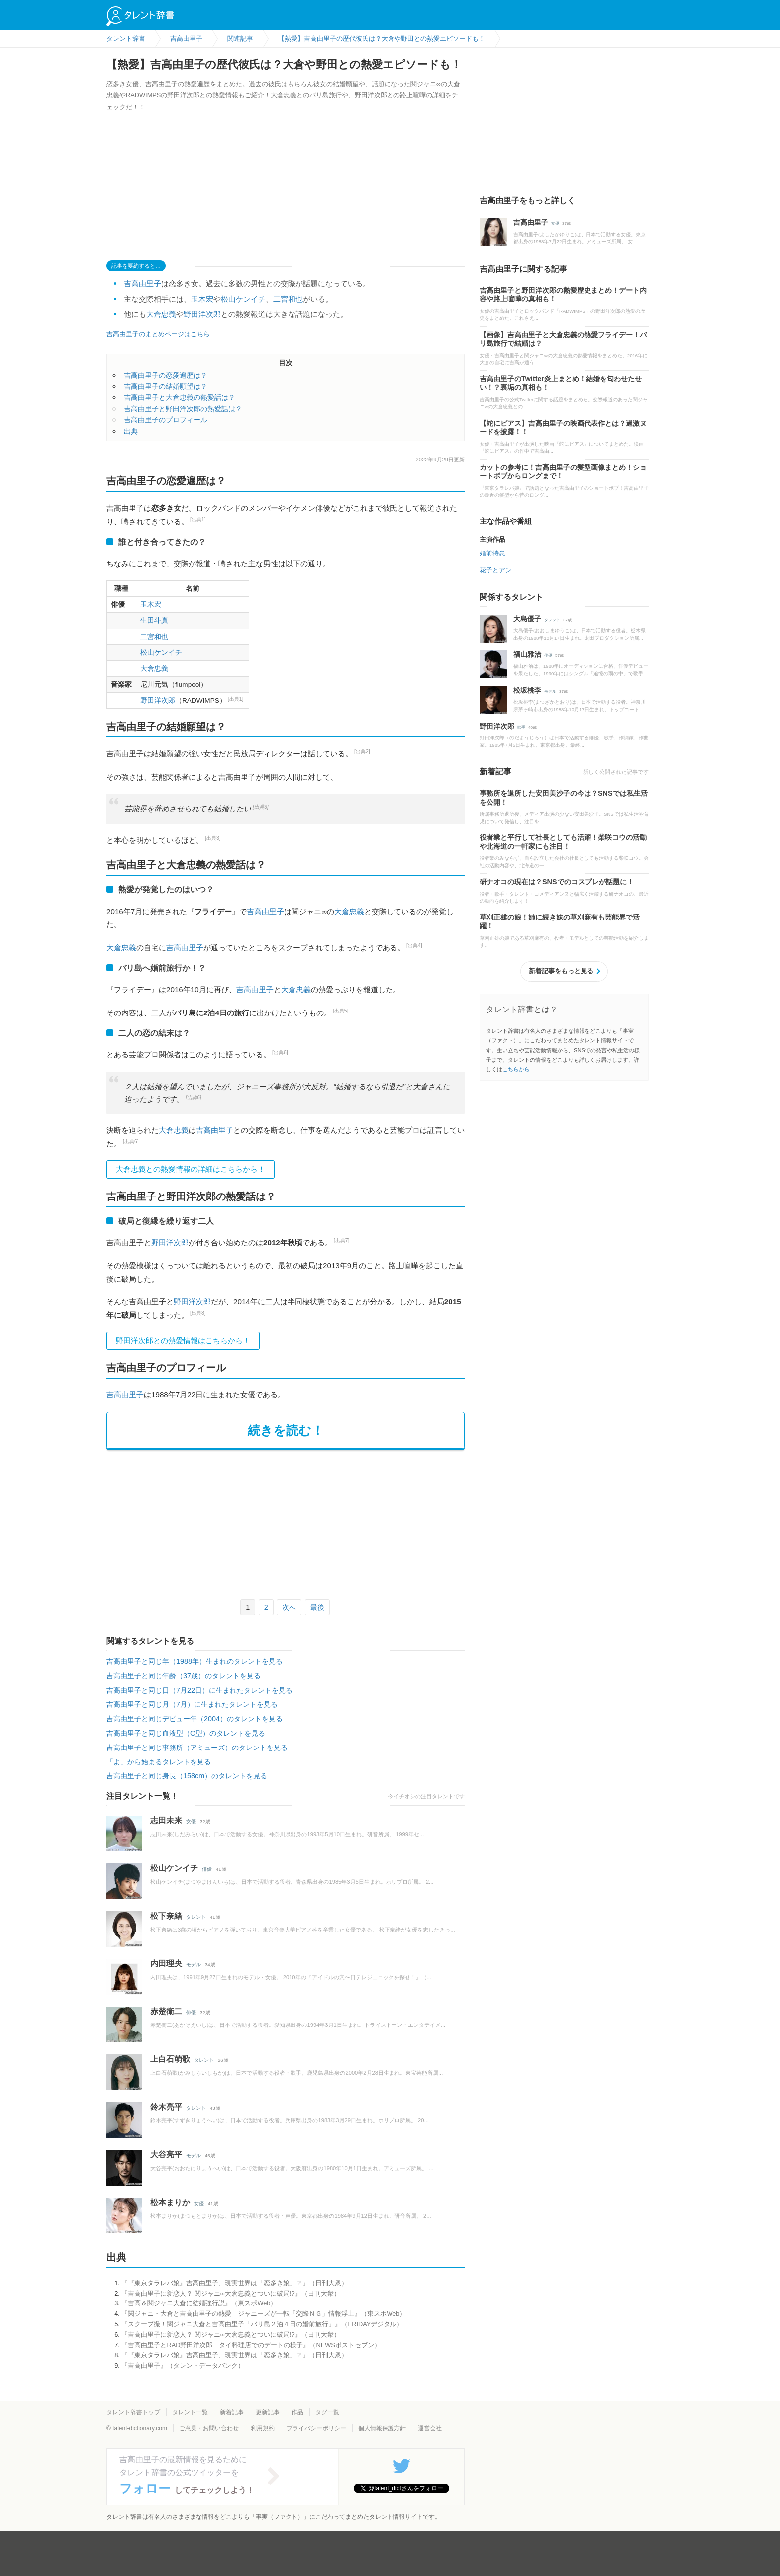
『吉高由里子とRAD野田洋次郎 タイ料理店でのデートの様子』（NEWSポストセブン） (250, 2345)
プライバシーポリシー (316, 2428)
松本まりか (170, 2202)
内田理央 (166, 1963)
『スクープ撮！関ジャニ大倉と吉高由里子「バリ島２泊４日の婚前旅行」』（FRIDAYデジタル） (262, 2324)
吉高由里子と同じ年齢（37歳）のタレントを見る (183, 1676)
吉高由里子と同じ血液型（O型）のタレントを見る (185, 1733)
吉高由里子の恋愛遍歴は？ (165, 375)
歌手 (521, 727)
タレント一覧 (190, 2412)
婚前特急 (492, 553)
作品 (297, 2412)
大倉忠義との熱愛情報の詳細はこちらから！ (190, 1169)
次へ (289, 1607)
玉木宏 (202, 299)
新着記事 (232, 2412)
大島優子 (527, 619)
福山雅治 (527, 654)
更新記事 (268, 2412)
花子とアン (496, 570)
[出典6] (280, 1052)
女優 (191, 1821)
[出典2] (362, 751)
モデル (193, 1964)
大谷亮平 (166, 2154)
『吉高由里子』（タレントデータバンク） (182, 2365)
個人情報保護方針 (382, 2428)
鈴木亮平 (166, 2107)
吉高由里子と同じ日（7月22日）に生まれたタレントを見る (199, 1690)
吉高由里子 (142, 283)
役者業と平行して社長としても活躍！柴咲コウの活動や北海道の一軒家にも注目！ (563, 841)
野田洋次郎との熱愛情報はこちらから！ (183, 1340)
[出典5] (341, 1010)
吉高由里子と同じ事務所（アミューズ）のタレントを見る (197, 1747)
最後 (317, 1607)
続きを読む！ (286, 1430)
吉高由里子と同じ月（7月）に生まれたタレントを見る (192, 1704)
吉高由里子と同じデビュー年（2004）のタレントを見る (194, 1719)
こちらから (516, 1069)
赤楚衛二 (166, 2011)
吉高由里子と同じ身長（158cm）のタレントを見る (186, 1776)
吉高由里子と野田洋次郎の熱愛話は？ (183, 409)
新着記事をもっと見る (561, 971)
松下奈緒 (166, 1916)
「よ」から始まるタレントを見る (158, 1762)
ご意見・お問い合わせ (209, 2428)
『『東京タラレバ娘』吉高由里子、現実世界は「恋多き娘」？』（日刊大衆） (234, 2283)
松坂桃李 (527, 690)
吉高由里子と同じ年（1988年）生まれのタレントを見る (194, 1661)
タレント (196, 1917)
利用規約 (263, 2428)
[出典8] (198, 1313)
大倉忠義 (161, 314)
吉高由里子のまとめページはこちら (158, 334)
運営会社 (430, 2428)
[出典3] (261, 807)
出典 (131, 431)
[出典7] (342, 1240)
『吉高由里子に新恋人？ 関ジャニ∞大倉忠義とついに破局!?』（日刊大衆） (230, 2293)
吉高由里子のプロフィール (165, 420)
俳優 (207, 1869)
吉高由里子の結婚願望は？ (165, 386)
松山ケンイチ (243, 299)
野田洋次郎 (202, 314)
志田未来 (166, 1820)
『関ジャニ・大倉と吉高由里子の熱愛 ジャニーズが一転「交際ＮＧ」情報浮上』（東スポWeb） (263, 2313)
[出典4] (414, 945)
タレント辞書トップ (133, 2412)
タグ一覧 (327, 2412)
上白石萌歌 (170, 2059)
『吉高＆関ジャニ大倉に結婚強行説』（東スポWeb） (199, 2303)
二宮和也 (288, 299)
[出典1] (198, 519)
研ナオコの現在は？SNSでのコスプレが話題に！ (557, 882)
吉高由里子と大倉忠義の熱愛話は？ (179, 397)
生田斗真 (154, 620)
